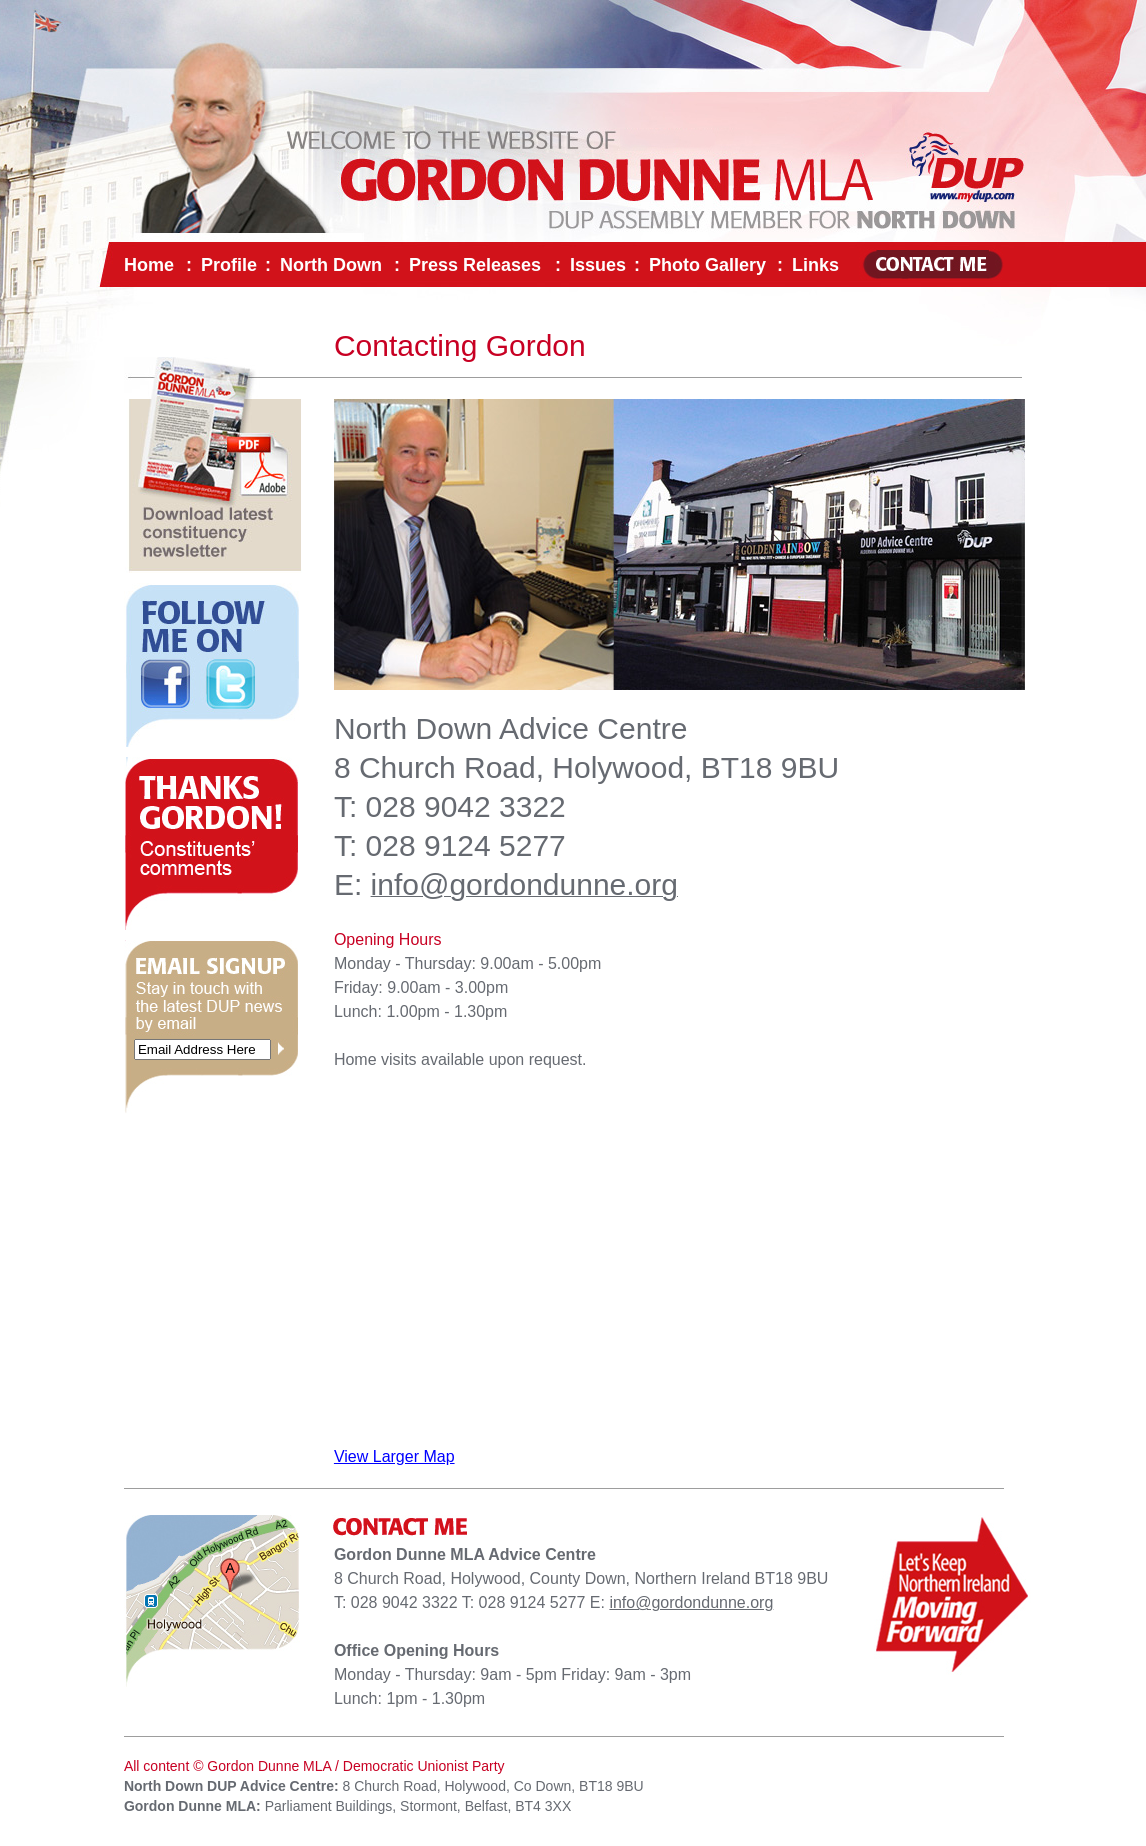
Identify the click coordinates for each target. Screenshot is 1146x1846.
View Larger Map (394, 1456)
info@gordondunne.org (691, 1602)
